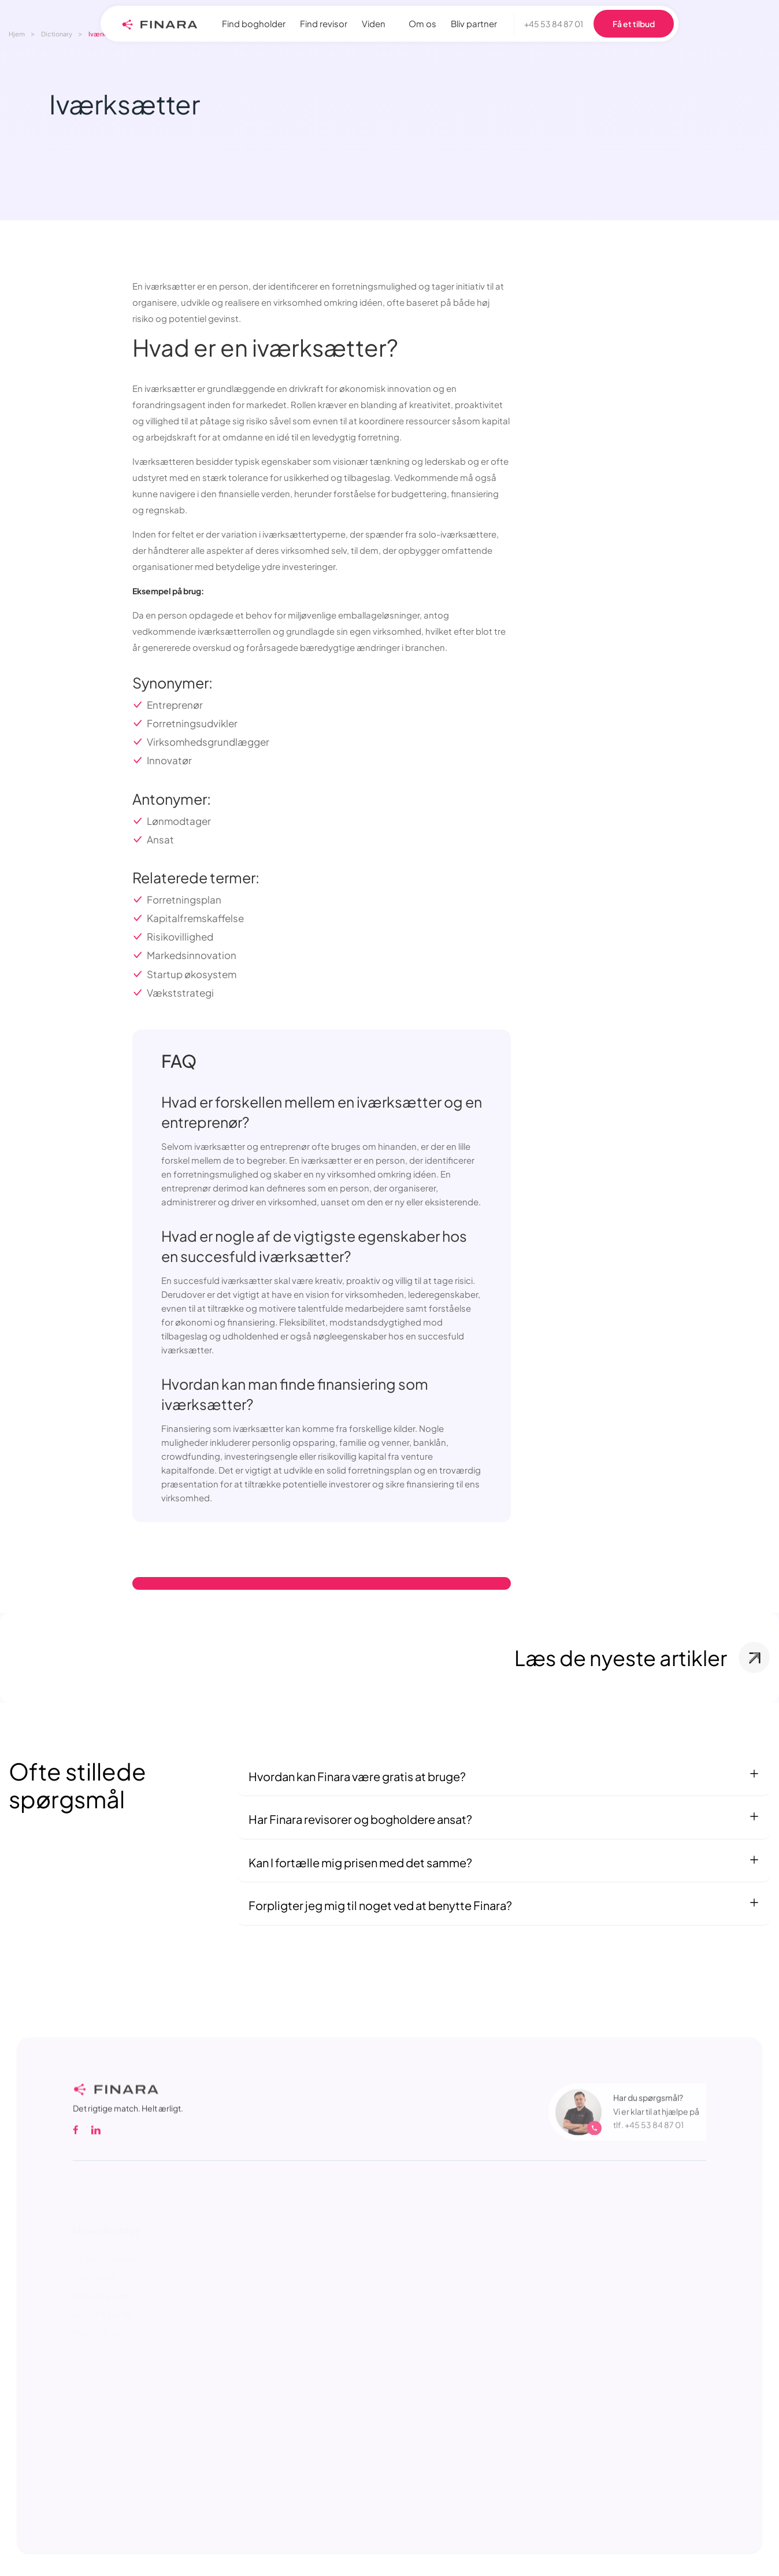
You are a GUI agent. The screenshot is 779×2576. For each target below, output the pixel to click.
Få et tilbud (634, 23)
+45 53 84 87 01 (553, 23)
